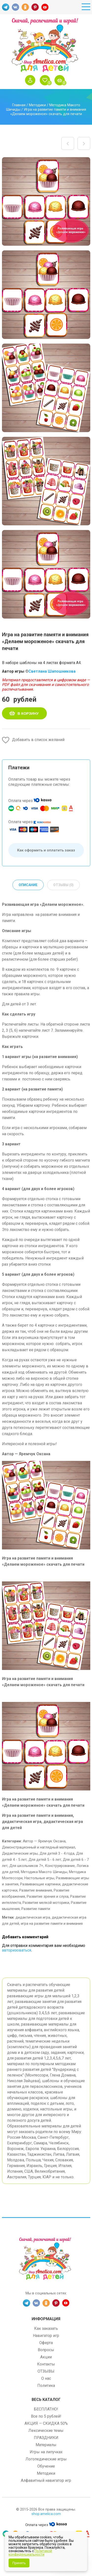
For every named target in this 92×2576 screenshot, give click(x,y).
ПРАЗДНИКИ (46, 2437)
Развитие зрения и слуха (47, 1896)
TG (5, 7)
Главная (19, 105)
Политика (46, 2385)
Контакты (46, 2364)
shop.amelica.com (46, 2514)
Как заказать (46, 2328)
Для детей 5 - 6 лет (44, 1859)
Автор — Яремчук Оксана (44, 1841)
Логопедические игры (46, 2459)
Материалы (46, 2444)
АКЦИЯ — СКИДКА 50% (46, 2423)
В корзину (28, 713)
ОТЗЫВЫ (46, 2371)
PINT (35, 7)
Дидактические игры (20, 1853)
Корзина (60, 80)
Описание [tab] (28, 885)
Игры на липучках (46, 2452)
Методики (37, 105)
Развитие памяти (35, 1909)
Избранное (46, 80)
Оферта (46, 2342)
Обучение (46, 2466)
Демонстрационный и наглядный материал (38, 1847)
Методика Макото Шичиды (44, 1872)
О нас (46, 2378)
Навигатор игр (46, 2335)
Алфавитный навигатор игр (46, 2480)
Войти (31, 80)
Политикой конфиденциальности (30, 2552)
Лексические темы (46, 2430)
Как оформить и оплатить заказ (46, 850)
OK (25, 7)
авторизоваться (16, 1950)
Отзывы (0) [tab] (63, 885)
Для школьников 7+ (26, 1866)
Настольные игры (39, 1878)
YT (45, 7)
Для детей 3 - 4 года (56, 1853)
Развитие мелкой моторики (46, 1902)
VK (15, 7)
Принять (19, 2563)
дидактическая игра (32, 1917)
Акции (46, 2357)
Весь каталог (46, 2399)
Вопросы (46, 2350)
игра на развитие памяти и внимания (52, 1923)
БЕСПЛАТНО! (46, 2409)
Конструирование (60, 1866)
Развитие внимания (35, 1890)
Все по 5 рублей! (46, 2416)
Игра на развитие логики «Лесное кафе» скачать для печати (84, 143)
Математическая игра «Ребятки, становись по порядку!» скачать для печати (68, 143)
